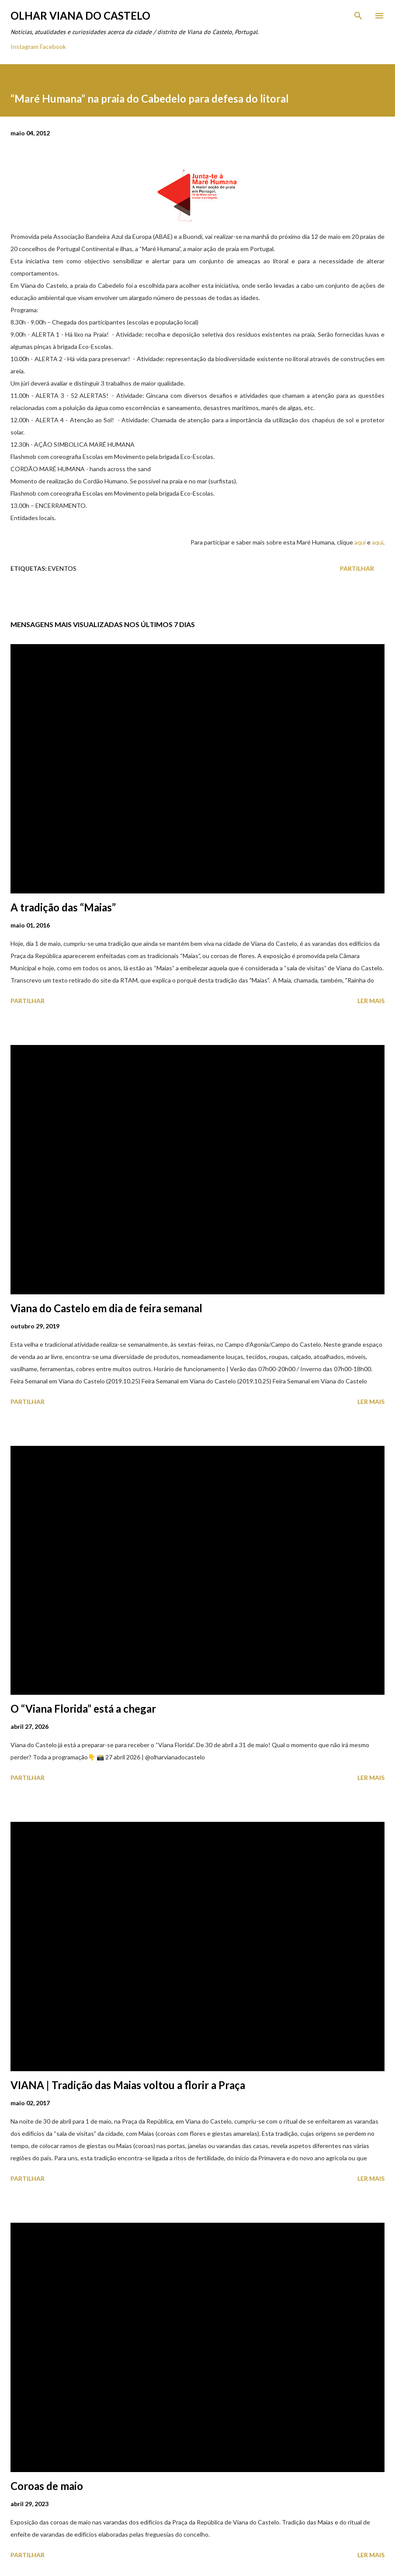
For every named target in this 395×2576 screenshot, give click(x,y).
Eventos (62, 568)
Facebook (53, 46)
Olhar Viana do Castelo (80, 15)
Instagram (24, 46)
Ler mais (371, 1000)
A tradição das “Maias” (63, 907)
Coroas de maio (46, 2485)
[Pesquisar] (358, 15)
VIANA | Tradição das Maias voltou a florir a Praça (127, 2085)
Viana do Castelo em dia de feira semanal (106, 1308)
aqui (360, 542)
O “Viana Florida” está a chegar (83, 1708)
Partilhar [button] (357, 568)
